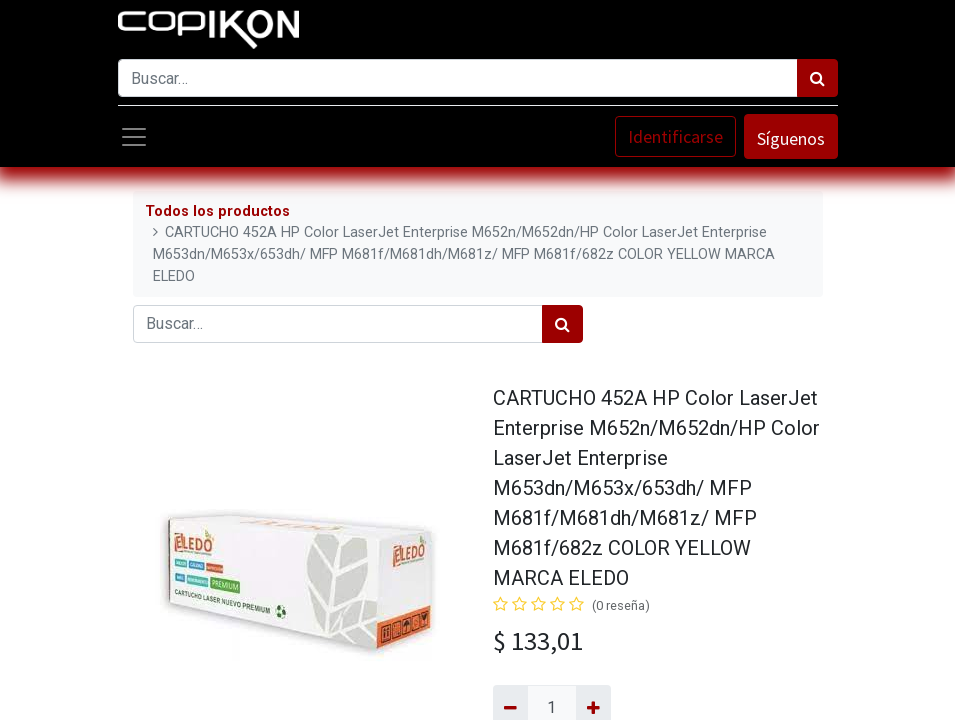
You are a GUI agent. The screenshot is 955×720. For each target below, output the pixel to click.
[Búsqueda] (817, 78)
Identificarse (675, 136)
